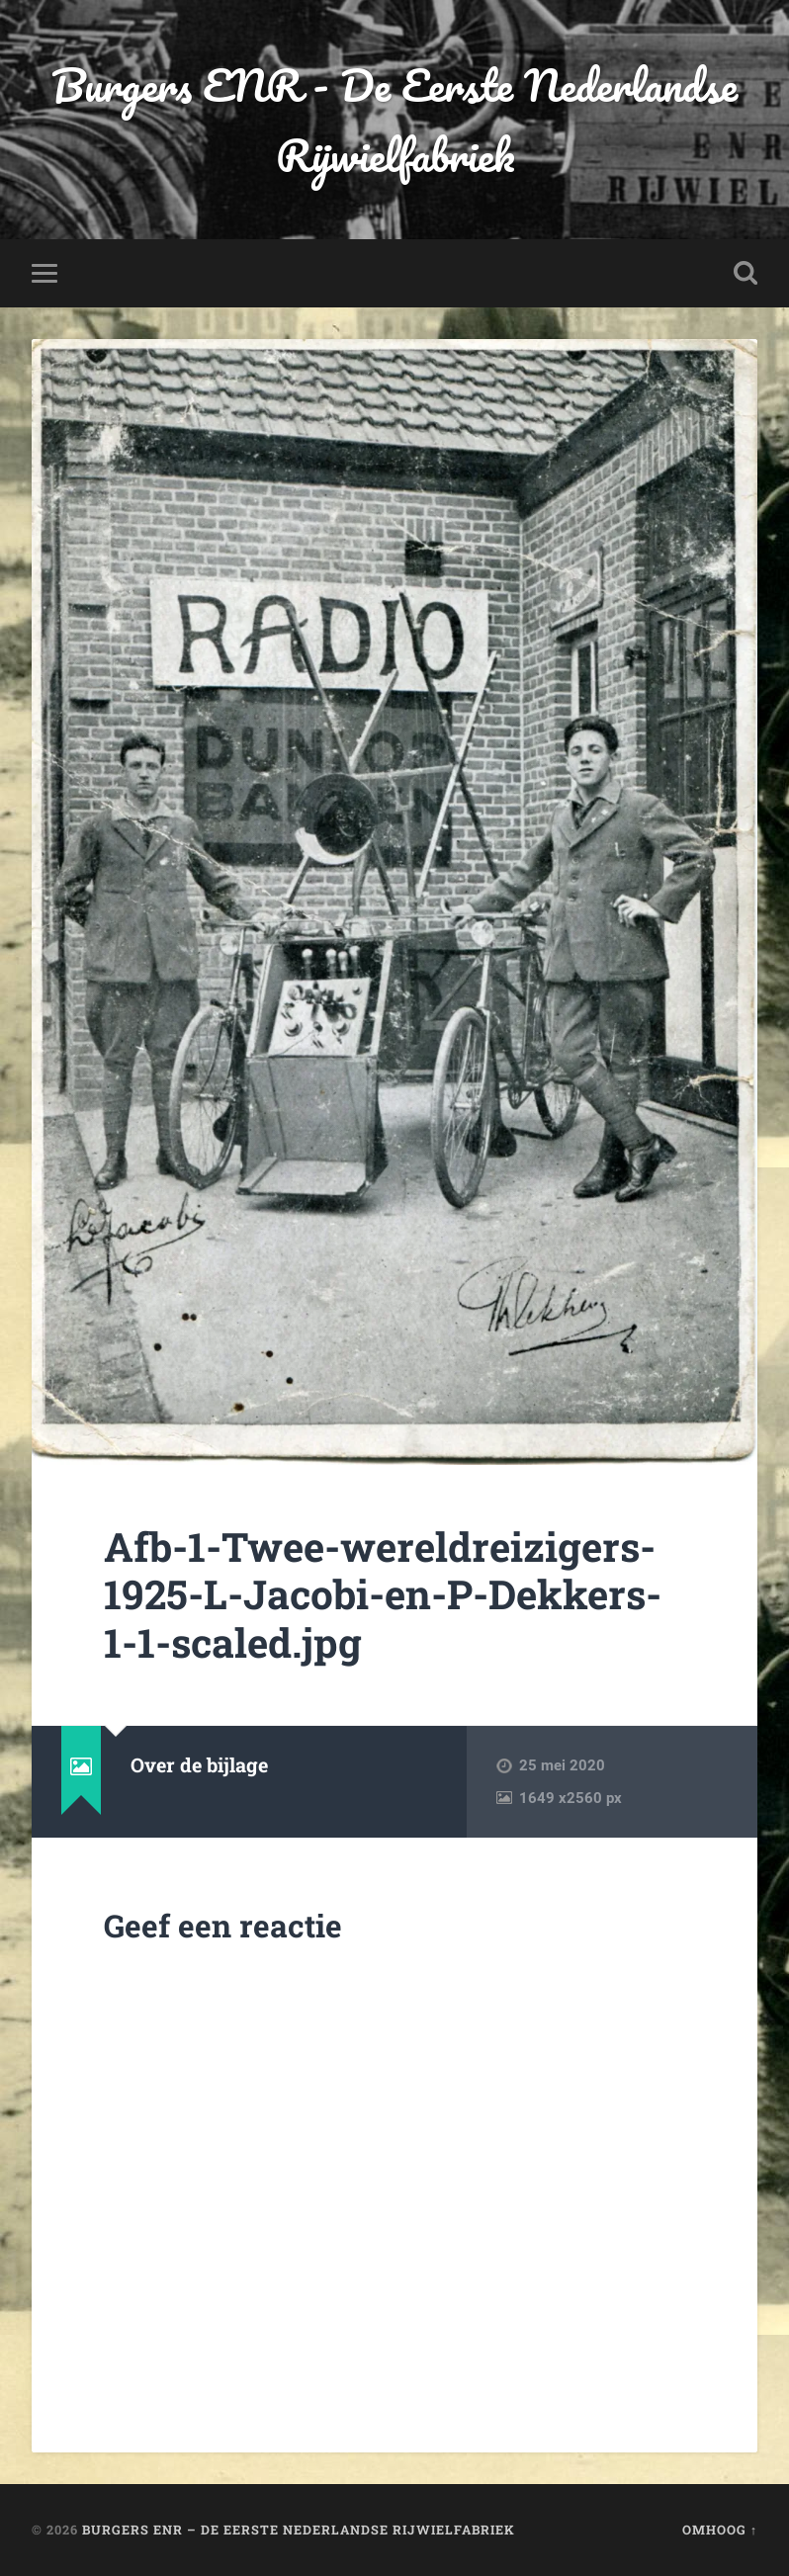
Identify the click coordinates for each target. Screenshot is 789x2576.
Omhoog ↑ (719, 2529)
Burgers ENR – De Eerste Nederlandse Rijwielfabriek (298, 2529)
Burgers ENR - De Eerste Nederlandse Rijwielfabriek (394, 119)
